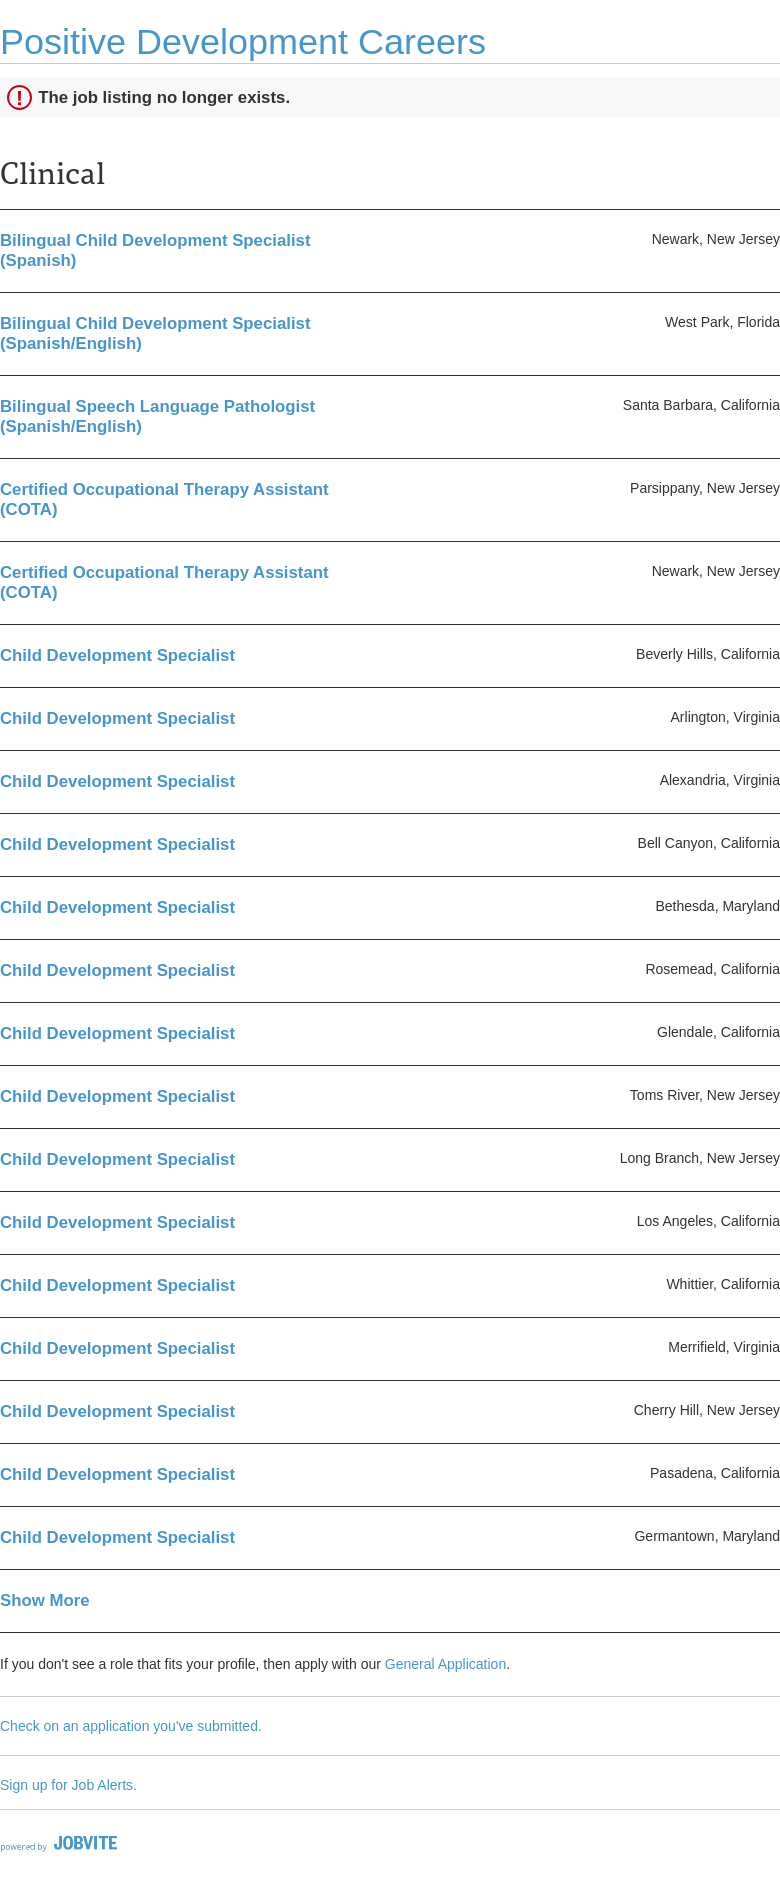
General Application (445, 1664)
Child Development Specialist (117, 655)
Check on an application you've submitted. (131, 1726)
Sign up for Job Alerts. (68, 1785)
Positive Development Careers (243, 41)
